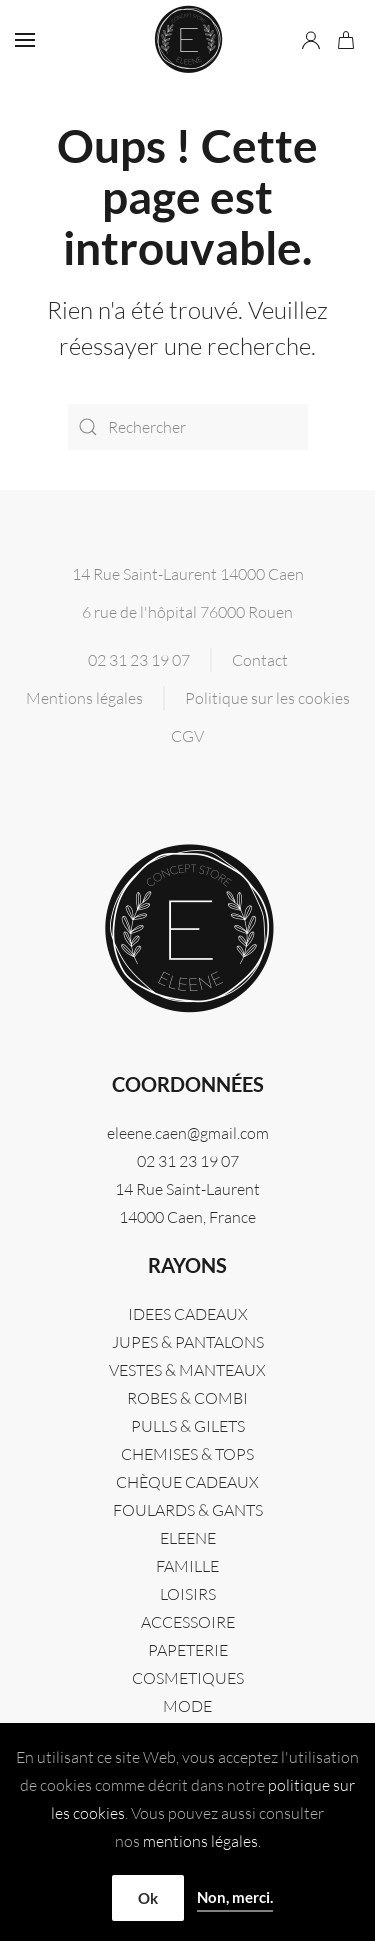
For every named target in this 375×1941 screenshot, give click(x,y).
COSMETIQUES (188, 1678)
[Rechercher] (188, 427)
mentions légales (200, 1841)
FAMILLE (187, 1566)
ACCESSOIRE (188, 1622)
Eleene (188, 1538)
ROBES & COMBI (187, 1398)
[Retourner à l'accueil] (188, 40)
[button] (25, 40)
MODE (187, 1706)
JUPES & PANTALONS (188, 1342)
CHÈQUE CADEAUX (187, 1482)
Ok (148, 1898)
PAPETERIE (188, 1650)
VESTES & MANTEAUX (187, 1370)
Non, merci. (235, 1897)
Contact (260, 660)
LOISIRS (188, 1594)
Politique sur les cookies (267, 698)
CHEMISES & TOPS (187, 1454)
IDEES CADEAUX (188, 1314)
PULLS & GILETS (188, 1426)
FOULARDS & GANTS (188, 1510)
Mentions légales (84, 698)
